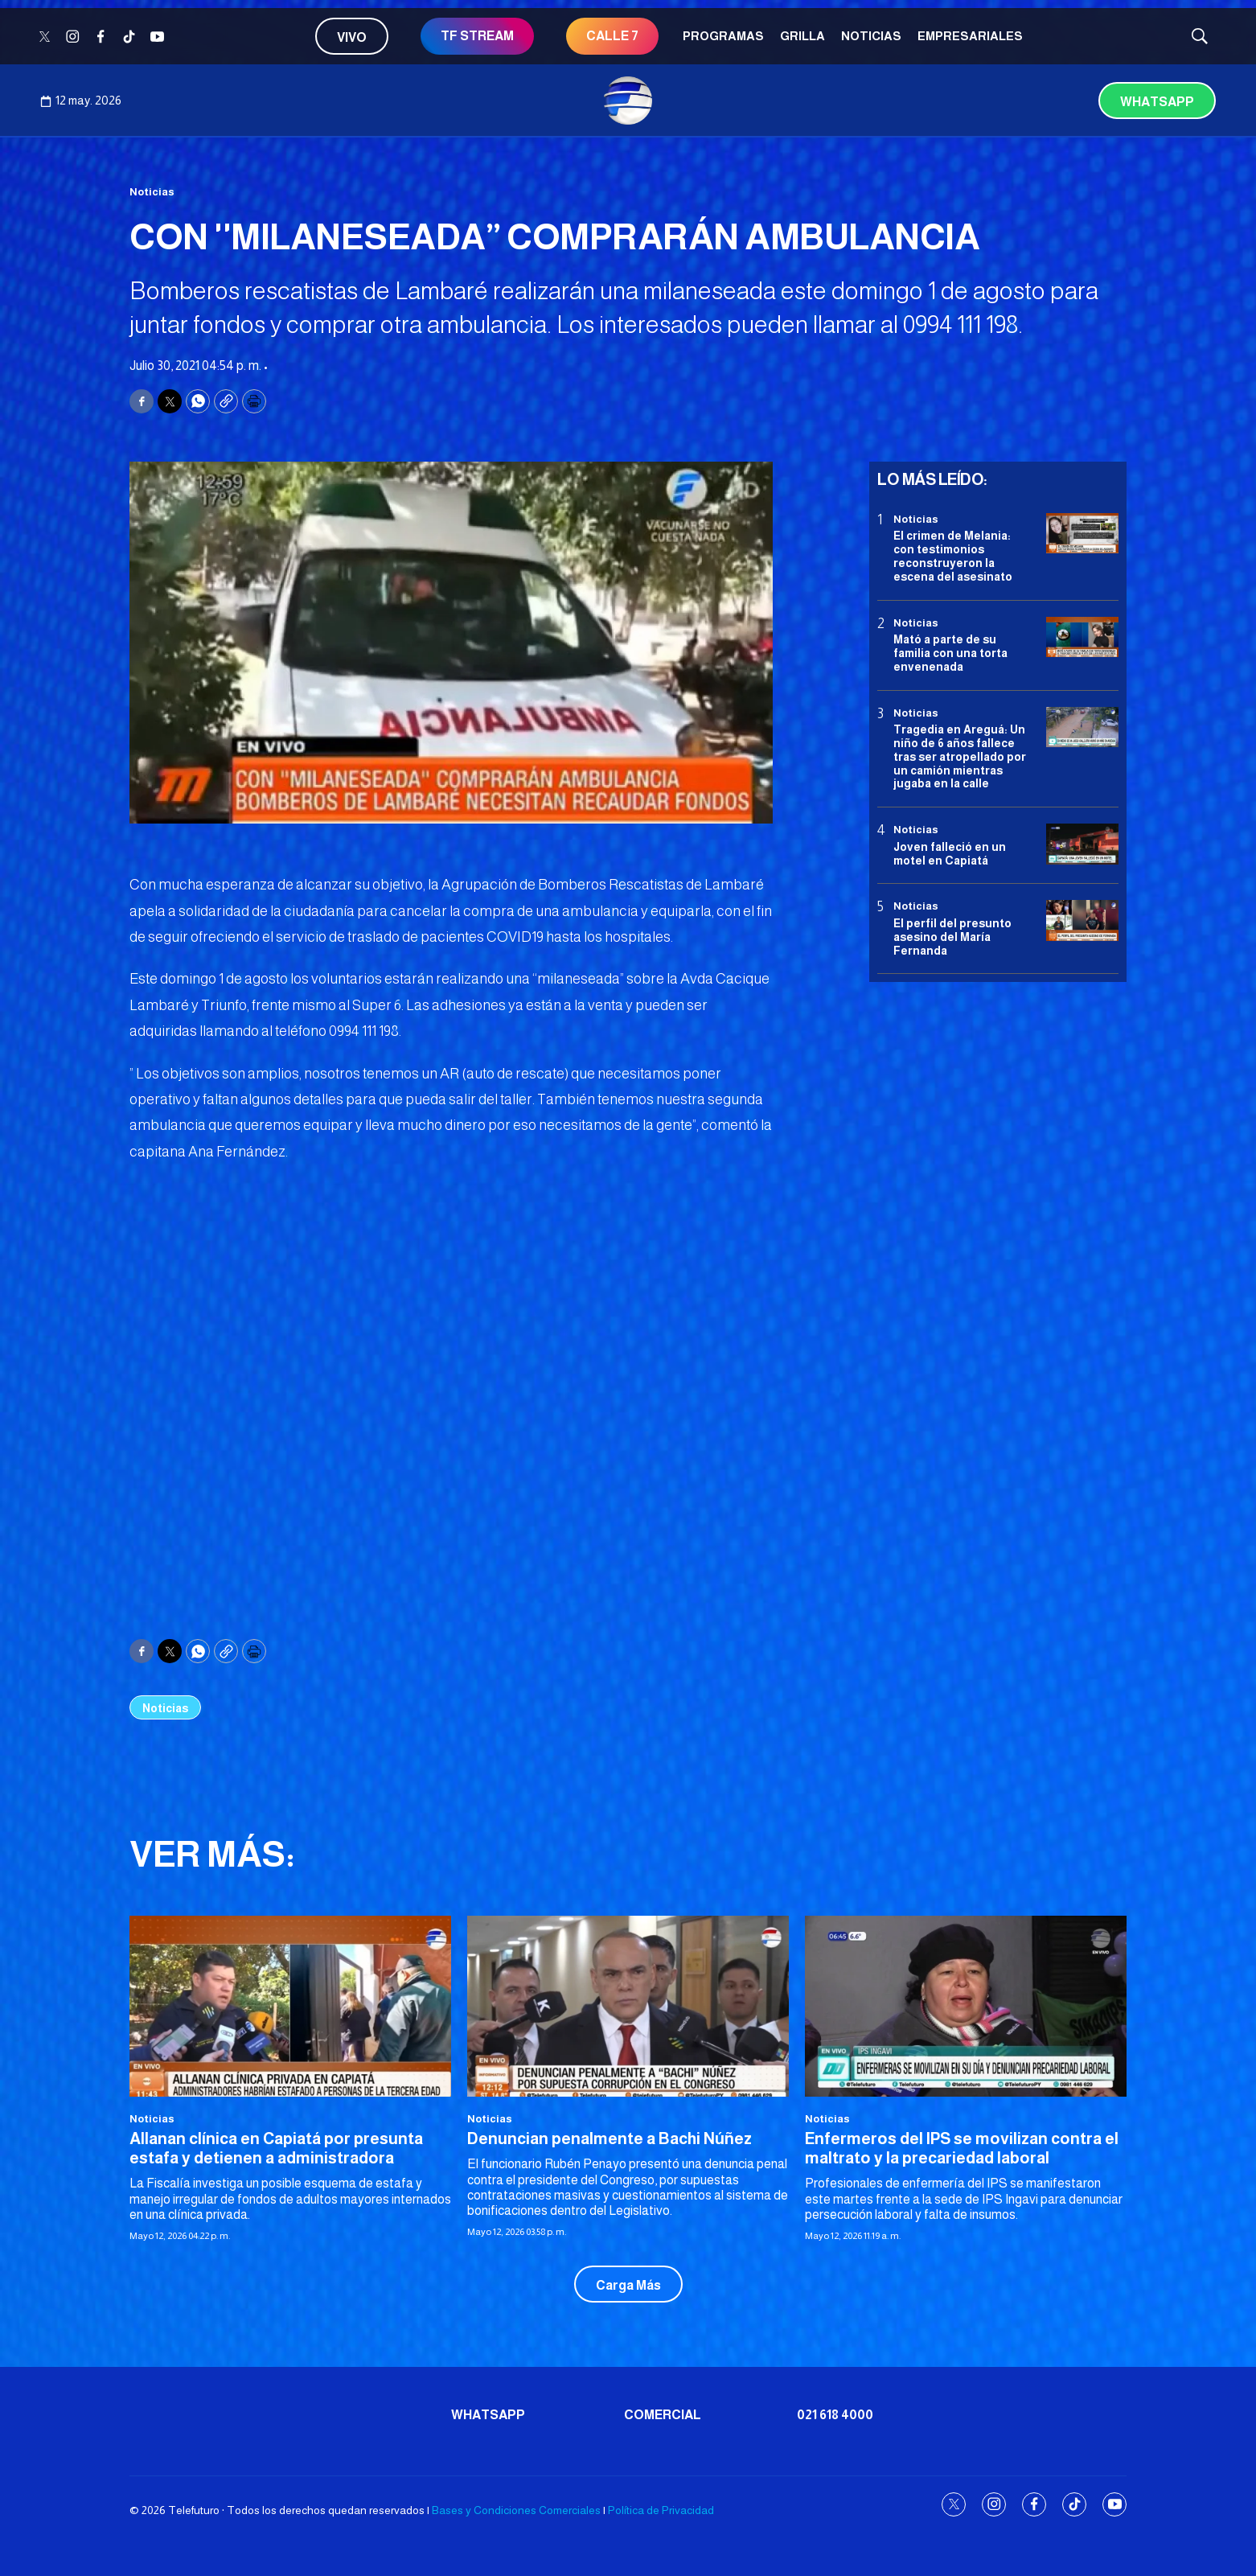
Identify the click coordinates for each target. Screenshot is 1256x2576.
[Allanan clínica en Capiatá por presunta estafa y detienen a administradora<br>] (290, 2006)
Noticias (871, 36)
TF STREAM (477, 36)
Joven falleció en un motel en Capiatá (949, 853)
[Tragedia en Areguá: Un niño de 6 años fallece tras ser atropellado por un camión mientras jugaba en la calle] (1082, 727)
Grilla (802, 36)
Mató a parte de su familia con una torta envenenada (950, 653)
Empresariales (970, 36)
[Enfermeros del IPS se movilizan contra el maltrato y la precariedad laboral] (966, 2006)
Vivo (352, 37)
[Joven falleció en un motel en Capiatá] (1082, 844)
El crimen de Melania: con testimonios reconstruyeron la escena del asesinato (952, 555)
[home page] (628, 100)
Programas (723, 36)
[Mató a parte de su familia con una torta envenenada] (1082, 637)
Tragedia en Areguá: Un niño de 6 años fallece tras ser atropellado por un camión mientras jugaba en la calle (959, 756)
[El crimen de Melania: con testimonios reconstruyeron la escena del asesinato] (1082, 533)
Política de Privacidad (661, 2510)
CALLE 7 (612, 36)
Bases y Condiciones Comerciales (516, 2510)
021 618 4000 (835, 2415)
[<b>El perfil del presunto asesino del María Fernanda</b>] (1082, 920)
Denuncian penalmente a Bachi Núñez (609, 2138)
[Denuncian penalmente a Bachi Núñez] (628, 2006)
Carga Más (628, 2285)
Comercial (662, 2415)
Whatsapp (1157, 102)
